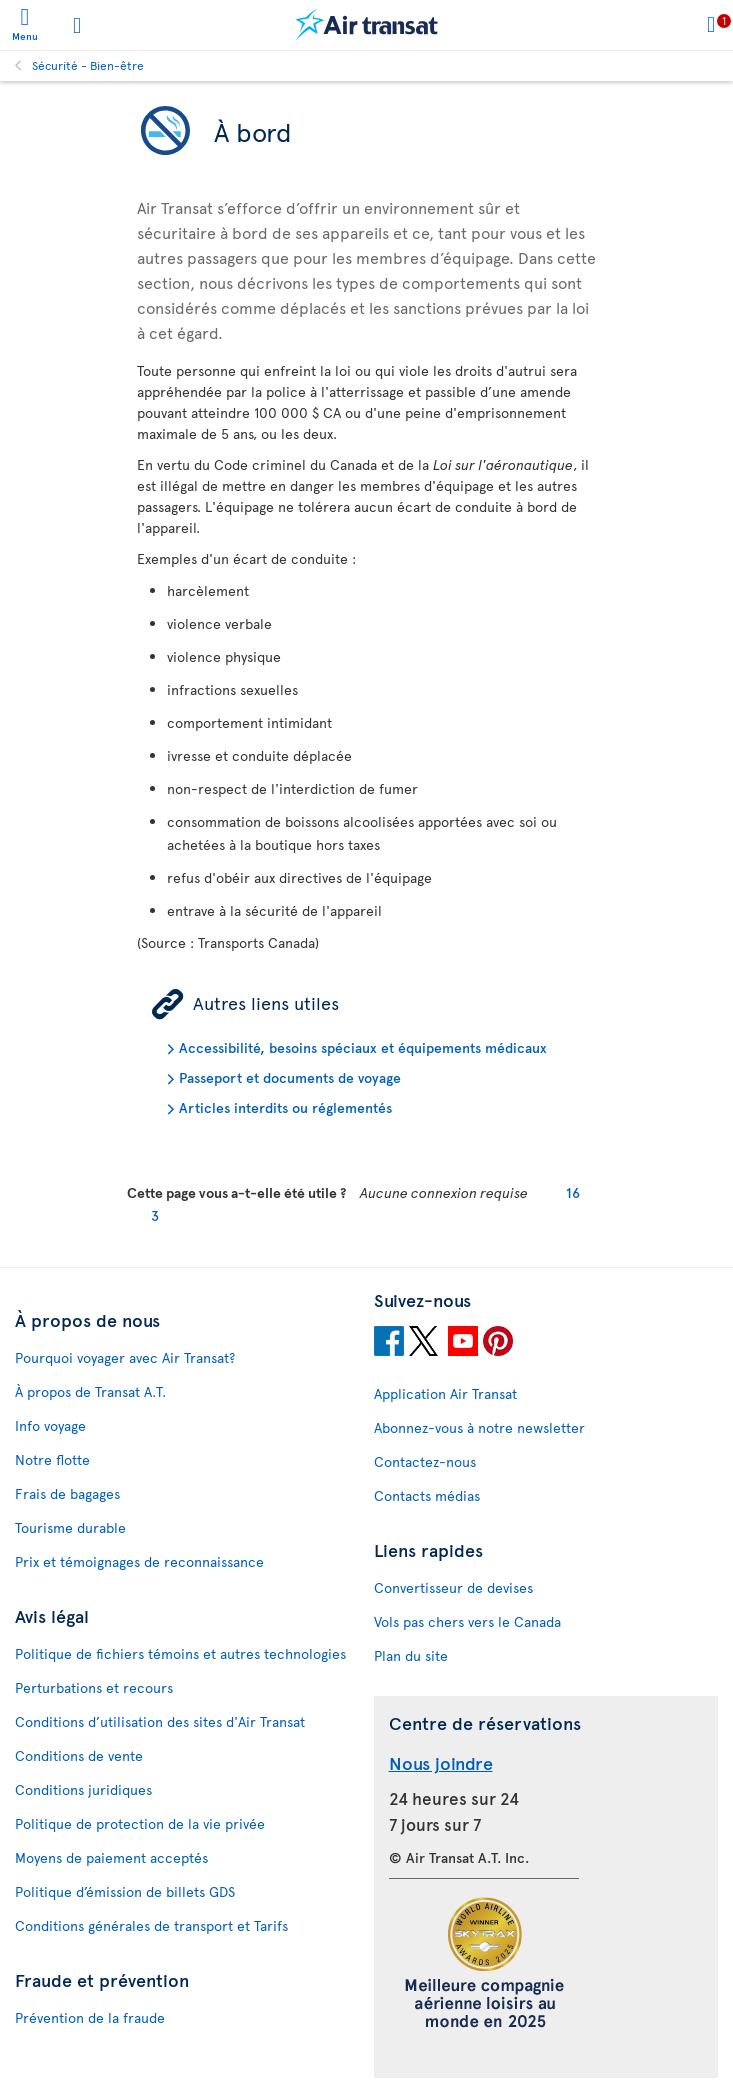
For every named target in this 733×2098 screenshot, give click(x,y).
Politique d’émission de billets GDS (125, 1891)
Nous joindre (441, 1762)
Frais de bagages (67, 1493)
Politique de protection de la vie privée (140, 1823)
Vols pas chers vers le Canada (467, 1621)
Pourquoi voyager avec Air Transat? (125, 1357)
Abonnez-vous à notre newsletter (479, 1427)
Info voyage (50, 1425)
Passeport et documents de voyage (290, 1077)
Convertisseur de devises (453, 1587)
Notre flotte (52, 1459)
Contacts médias (427, 1495)
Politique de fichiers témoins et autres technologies (180, 1653)
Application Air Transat (445, 1393)
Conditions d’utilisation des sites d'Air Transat (160, 1721)
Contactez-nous (425, 1461)
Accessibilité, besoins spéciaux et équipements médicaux (363, 1047)
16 (573, 1192)
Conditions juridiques (83, 1789)
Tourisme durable (70, 1527)
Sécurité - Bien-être (88, 65)
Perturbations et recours (94, 1687)
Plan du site (411, 1655)
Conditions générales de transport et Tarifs (151, 1925)
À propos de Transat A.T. (90, 1391)
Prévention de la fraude (90, 2017)
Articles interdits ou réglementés (285, 1107)
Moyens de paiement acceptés (111, 1857)
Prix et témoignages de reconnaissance (139, 1561)
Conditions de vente (79, 1755)
